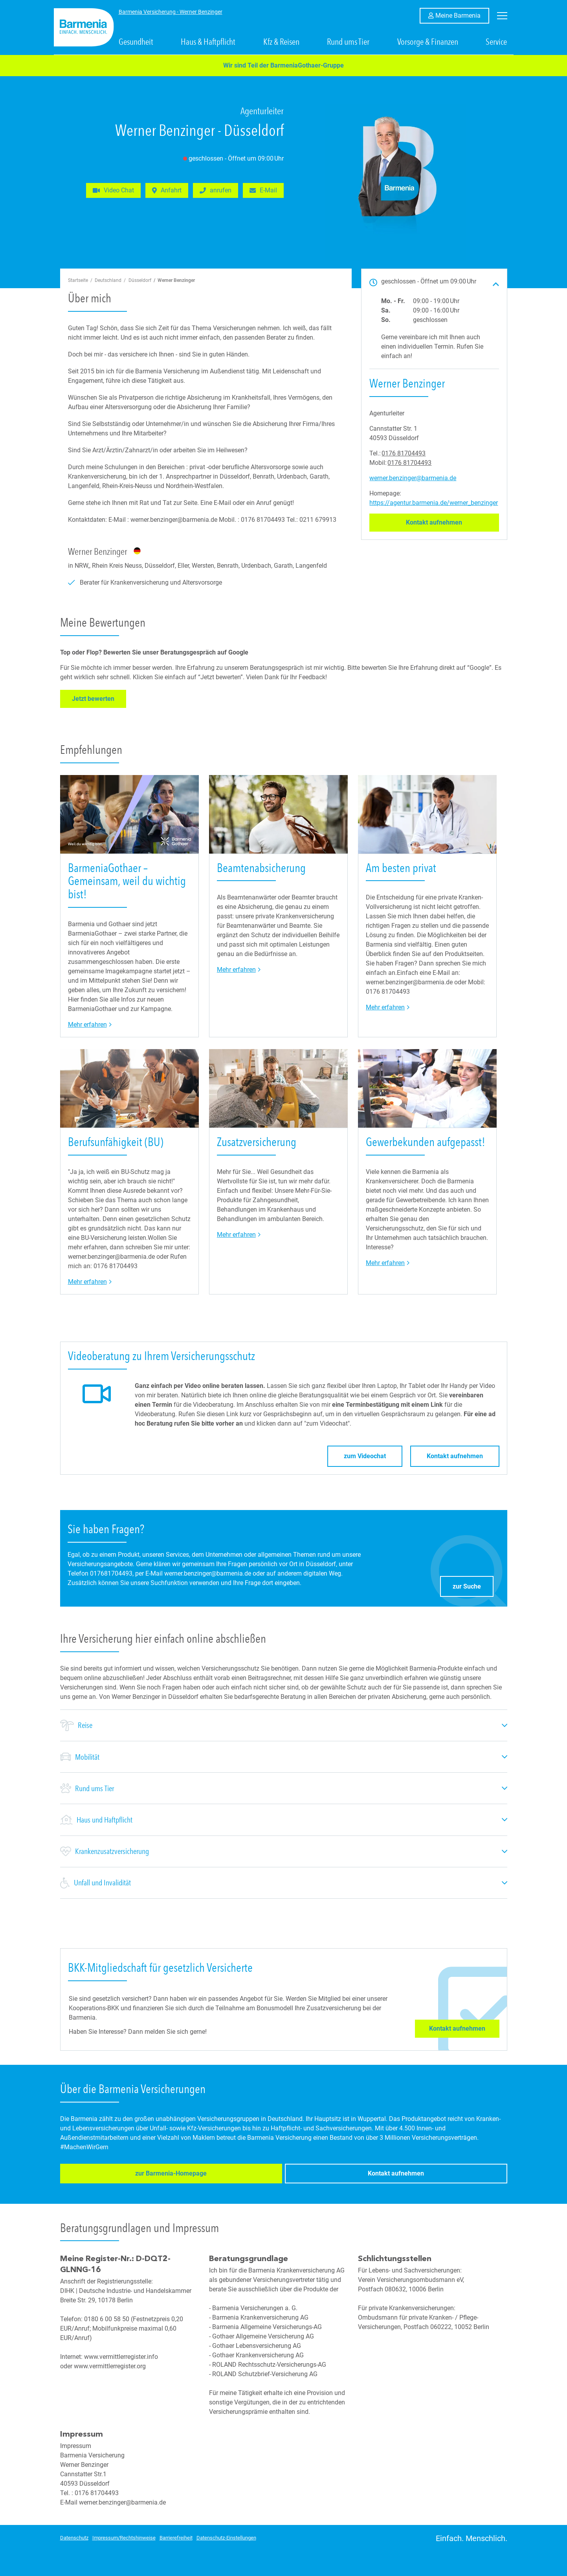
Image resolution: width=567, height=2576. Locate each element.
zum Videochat (365, 1456)
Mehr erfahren (90, 1024)
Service (496, 42)
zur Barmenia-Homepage (108, 2175)
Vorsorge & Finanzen (427, 42)
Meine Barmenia (462, 15)
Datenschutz (74, 2537)
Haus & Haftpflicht (208, 42)
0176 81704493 (404, 453)
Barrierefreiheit (176, 2537)
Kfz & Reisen (281, 42)
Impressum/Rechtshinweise (124, 2537)
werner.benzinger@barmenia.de (412, 478)
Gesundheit (136, 42)
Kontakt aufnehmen (452, 522)
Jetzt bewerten (99, 698)
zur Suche (473, 1584)
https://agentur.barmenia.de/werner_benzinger (433, 502)
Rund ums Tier (348, 42)
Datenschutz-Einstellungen (226, 2537)
